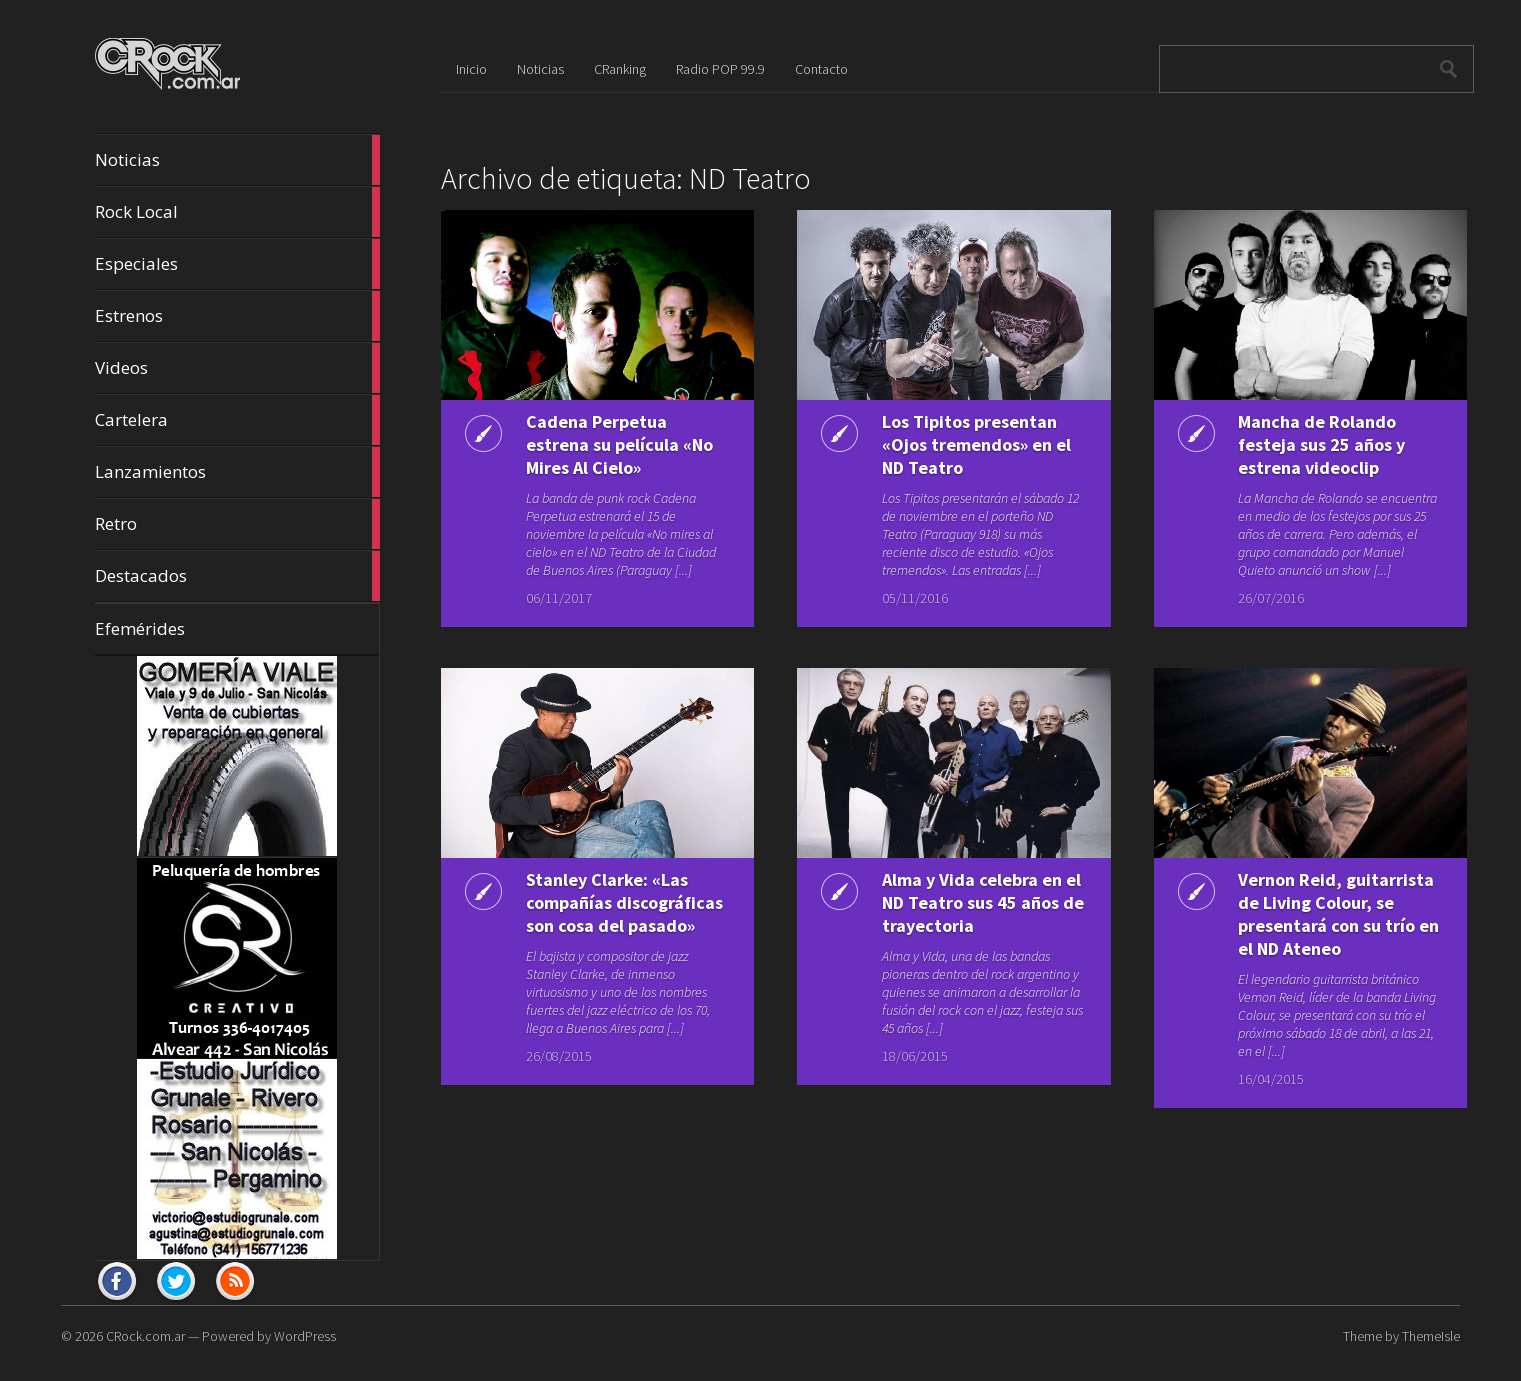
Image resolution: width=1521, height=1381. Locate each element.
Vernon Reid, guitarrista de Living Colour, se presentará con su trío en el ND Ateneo (1338, 914)
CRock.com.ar (145, 1336)
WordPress (305, 1336)
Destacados (237, 576)
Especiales (237, 264)
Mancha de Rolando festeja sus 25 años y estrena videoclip (1321, 444)
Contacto (821, 69)
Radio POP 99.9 (720, 69)
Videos (237, 368)
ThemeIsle (1431, 1336)
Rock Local (237, 212)
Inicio (471, 69)
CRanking (620, 69)
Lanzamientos (237, 472)
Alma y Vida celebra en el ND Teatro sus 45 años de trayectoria (983, 902)
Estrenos (237, 316)
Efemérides (140, 628)
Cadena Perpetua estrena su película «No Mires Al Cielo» (619, 444)
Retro (237, 524)
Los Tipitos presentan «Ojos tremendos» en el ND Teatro (976, 444)
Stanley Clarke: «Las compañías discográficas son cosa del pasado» (624, 902)
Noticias (237, 160)
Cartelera (237, 420)
